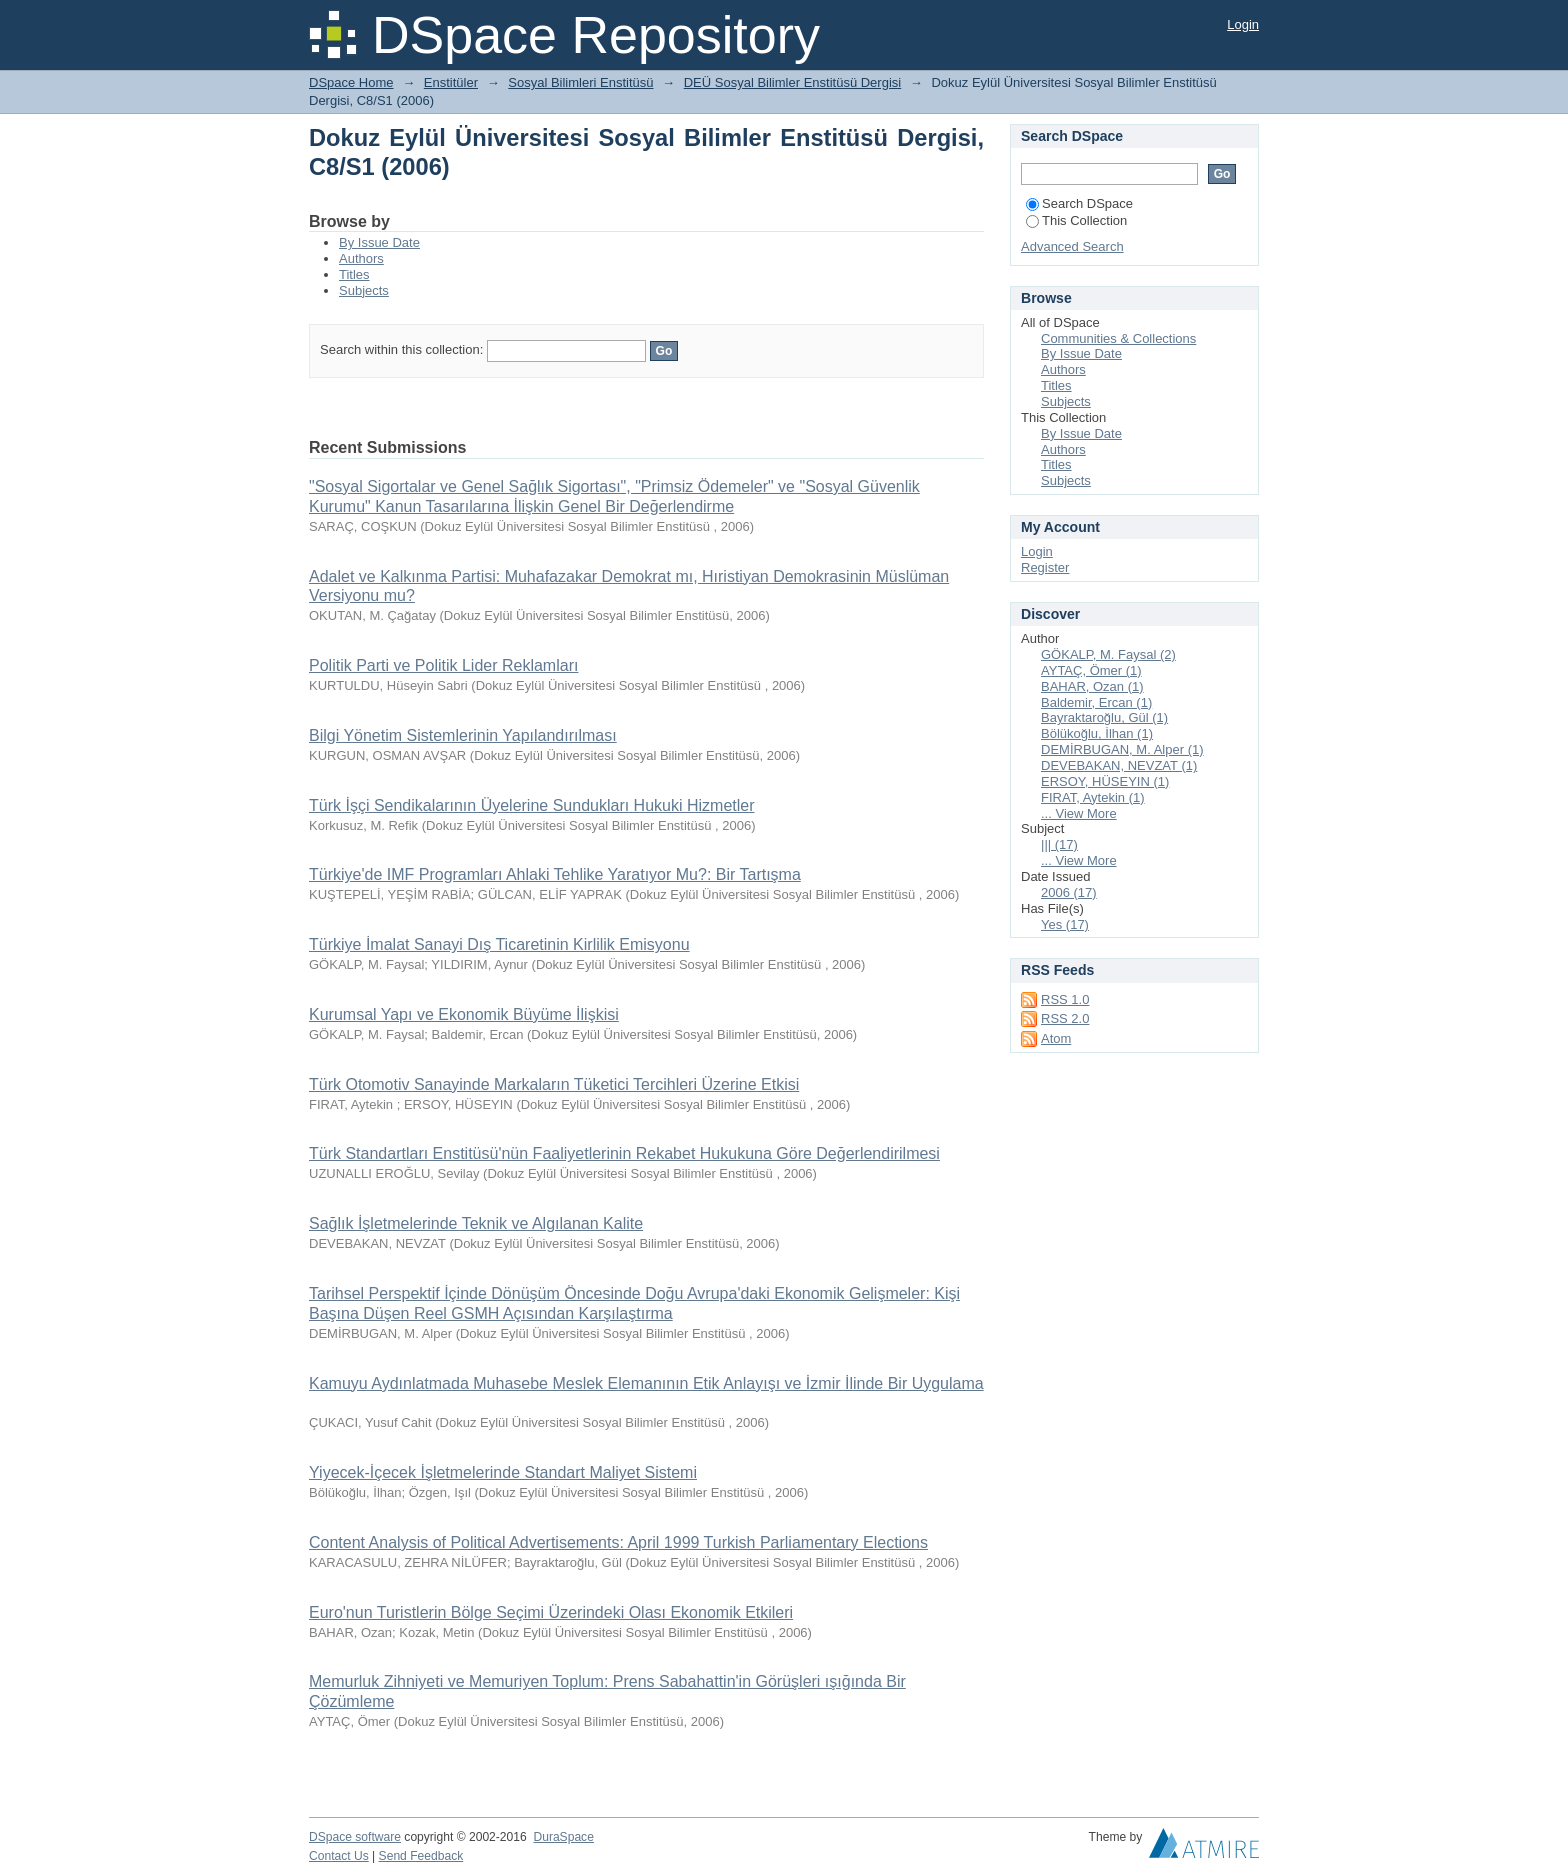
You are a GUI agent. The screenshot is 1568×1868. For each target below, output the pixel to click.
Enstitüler (451, 82)
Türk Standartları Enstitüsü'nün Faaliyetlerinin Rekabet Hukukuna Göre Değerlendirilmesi (624, 1153)
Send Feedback (421, 1856)
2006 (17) (1069, 892)
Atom (1056, 1038)
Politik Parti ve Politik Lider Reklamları (443, 665)
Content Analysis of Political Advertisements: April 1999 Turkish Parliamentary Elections (618, 1542)
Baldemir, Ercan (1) (1096, 702)
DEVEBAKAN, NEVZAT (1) (1119, 765)
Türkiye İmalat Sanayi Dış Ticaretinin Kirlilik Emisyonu (499, 944)
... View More (1079, 813)
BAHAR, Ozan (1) (1092, 686)
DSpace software (355, 1837)
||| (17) (1059, 844)
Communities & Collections (1118, 338)
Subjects (364, 290)
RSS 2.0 (1065, 1018)
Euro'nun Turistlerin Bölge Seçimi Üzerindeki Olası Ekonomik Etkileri (551, 1612)
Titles (354, 274)
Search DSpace (1079, 203)
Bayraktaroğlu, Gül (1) (1104, 717)
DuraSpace (563, 1837)
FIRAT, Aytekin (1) (1093, 797)
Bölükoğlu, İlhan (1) (1097, 733)
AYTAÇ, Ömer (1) (1091, 670)
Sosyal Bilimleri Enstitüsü (580, 82)
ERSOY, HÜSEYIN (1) (1105, 781)
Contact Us (339, 1856)
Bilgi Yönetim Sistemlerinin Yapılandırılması (463, 735)
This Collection (1076, 220)
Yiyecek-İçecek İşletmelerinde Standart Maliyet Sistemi (503, 1472)
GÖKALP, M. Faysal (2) (1108, 654)
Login (1243, 24)
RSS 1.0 (1065, 999)
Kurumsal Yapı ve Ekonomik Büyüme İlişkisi (464, 1014)
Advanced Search (1072, 246)
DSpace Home (351, 82)
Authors (361, 258)
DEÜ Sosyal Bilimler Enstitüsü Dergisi (792, 82)
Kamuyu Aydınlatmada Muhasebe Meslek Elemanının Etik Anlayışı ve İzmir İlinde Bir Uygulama (646, 1383)
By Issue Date (379, 242)
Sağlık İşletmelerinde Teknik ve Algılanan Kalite (476, 1223)
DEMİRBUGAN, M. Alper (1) (1122, 749)
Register (1045, 567)
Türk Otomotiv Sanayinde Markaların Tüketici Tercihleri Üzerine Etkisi (554, 1084)
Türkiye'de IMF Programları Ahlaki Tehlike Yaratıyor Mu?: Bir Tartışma (555, 874)
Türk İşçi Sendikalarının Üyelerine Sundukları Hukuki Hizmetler (532, 805)
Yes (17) (1065, 924)
